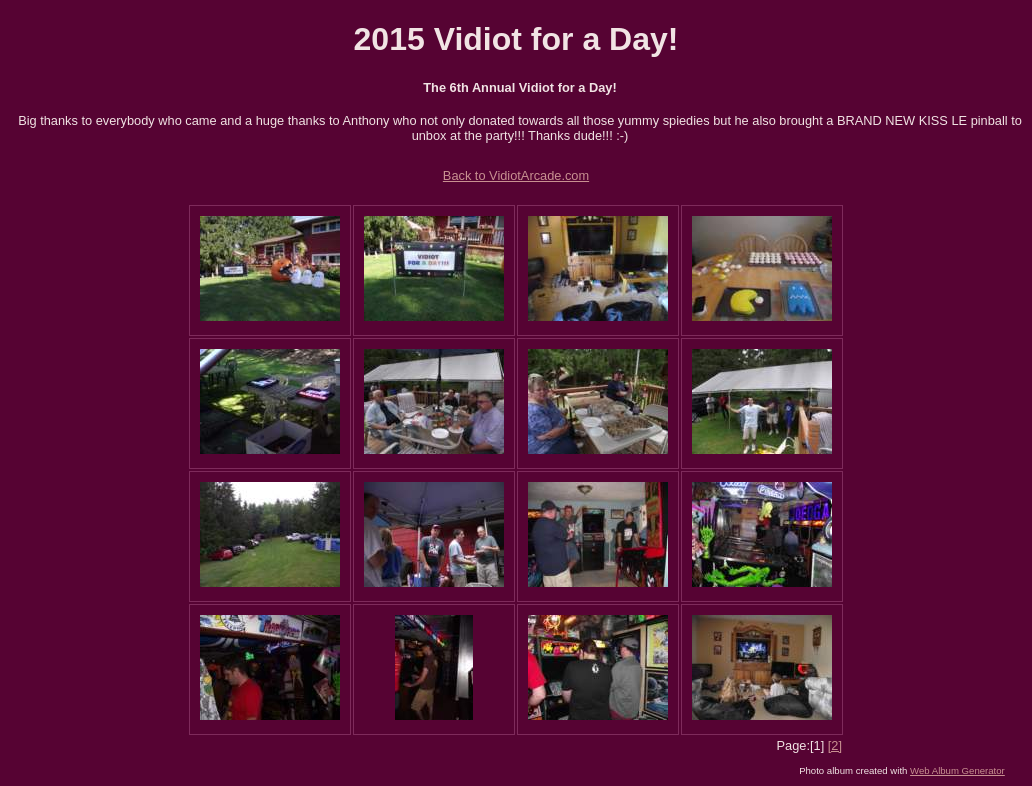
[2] (835, 745)
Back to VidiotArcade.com (516, 175)
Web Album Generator (957, 770)
